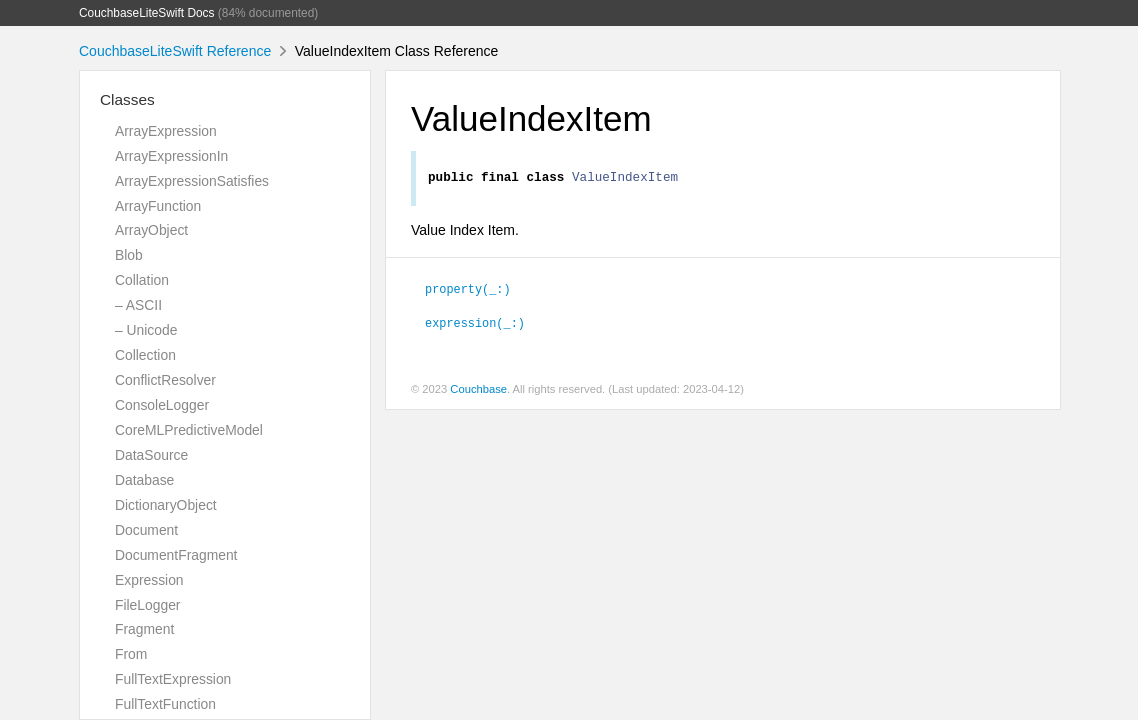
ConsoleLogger (162, 405)
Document (146, 530)
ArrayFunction (158, 206)
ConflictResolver (165, 380)
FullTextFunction (165, 704)
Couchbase (478, 392)
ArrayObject (151, 230)
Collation (142, 280)
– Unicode (146, 330)
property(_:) (468, 291)
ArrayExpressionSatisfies (192, 181)
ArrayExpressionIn (171, 156)
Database (144, 480)
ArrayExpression (166, 131)
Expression (149, 580)
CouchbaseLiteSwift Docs (147, 13)
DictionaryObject (166, 505)
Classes (127, 99)
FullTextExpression (173, 679)
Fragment (144, 629)
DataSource (151, 455)
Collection (145, 355)
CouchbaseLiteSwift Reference (175, 51)
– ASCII (138, 305)
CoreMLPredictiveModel (189, 430)
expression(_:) (475, 325)
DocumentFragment (176, 555)
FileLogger (148, 605)
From (131, 654)
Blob (129, 255)
